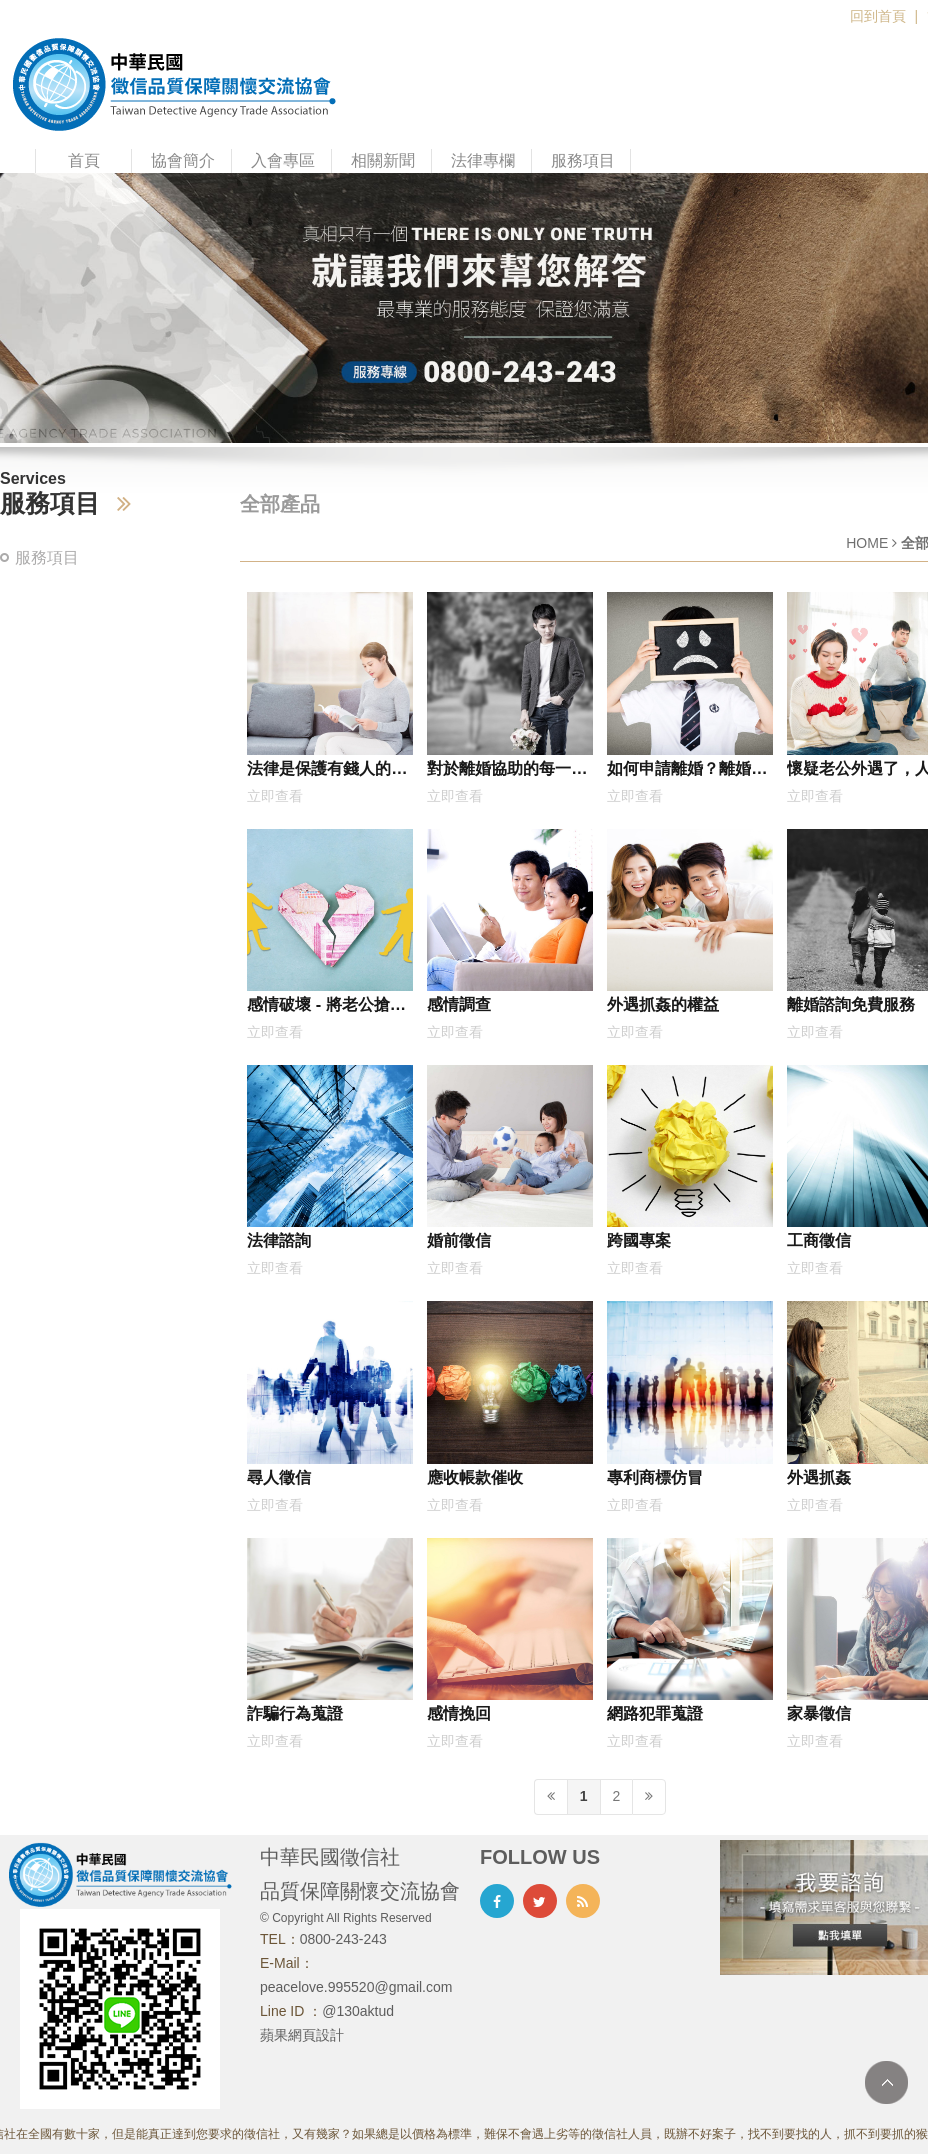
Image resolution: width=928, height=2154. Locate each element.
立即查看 (275, 796)
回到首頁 (878, 16)
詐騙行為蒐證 (295, 1713)
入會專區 (283, 160)
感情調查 (459, 1004)
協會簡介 (183, 160)
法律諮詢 (279, 1240)
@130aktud (358, 2011)
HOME (867, 543)
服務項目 (583, 160)
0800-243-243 (343, 1939)
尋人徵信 (279, 1477)
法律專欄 (483, 160)
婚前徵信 (459, 1240)
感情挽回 (459, 1713)
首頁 (84, 160)
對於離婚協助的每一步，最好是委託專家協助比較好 (507, 772)
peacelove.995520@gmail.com (356, 1987)
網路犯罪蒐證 (655, 1713)
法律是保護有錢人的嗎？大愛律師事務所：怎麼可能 (327, 772)
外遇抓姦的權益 (663, 1004)
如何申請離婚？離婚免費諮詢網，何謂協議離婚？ (687, 772)
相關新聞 (383, 160)
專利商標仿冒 (655, 1477)
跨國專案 (639, 1240)
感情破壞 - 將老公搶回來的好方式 (326, 1008)
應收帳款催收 (475, 1477)
